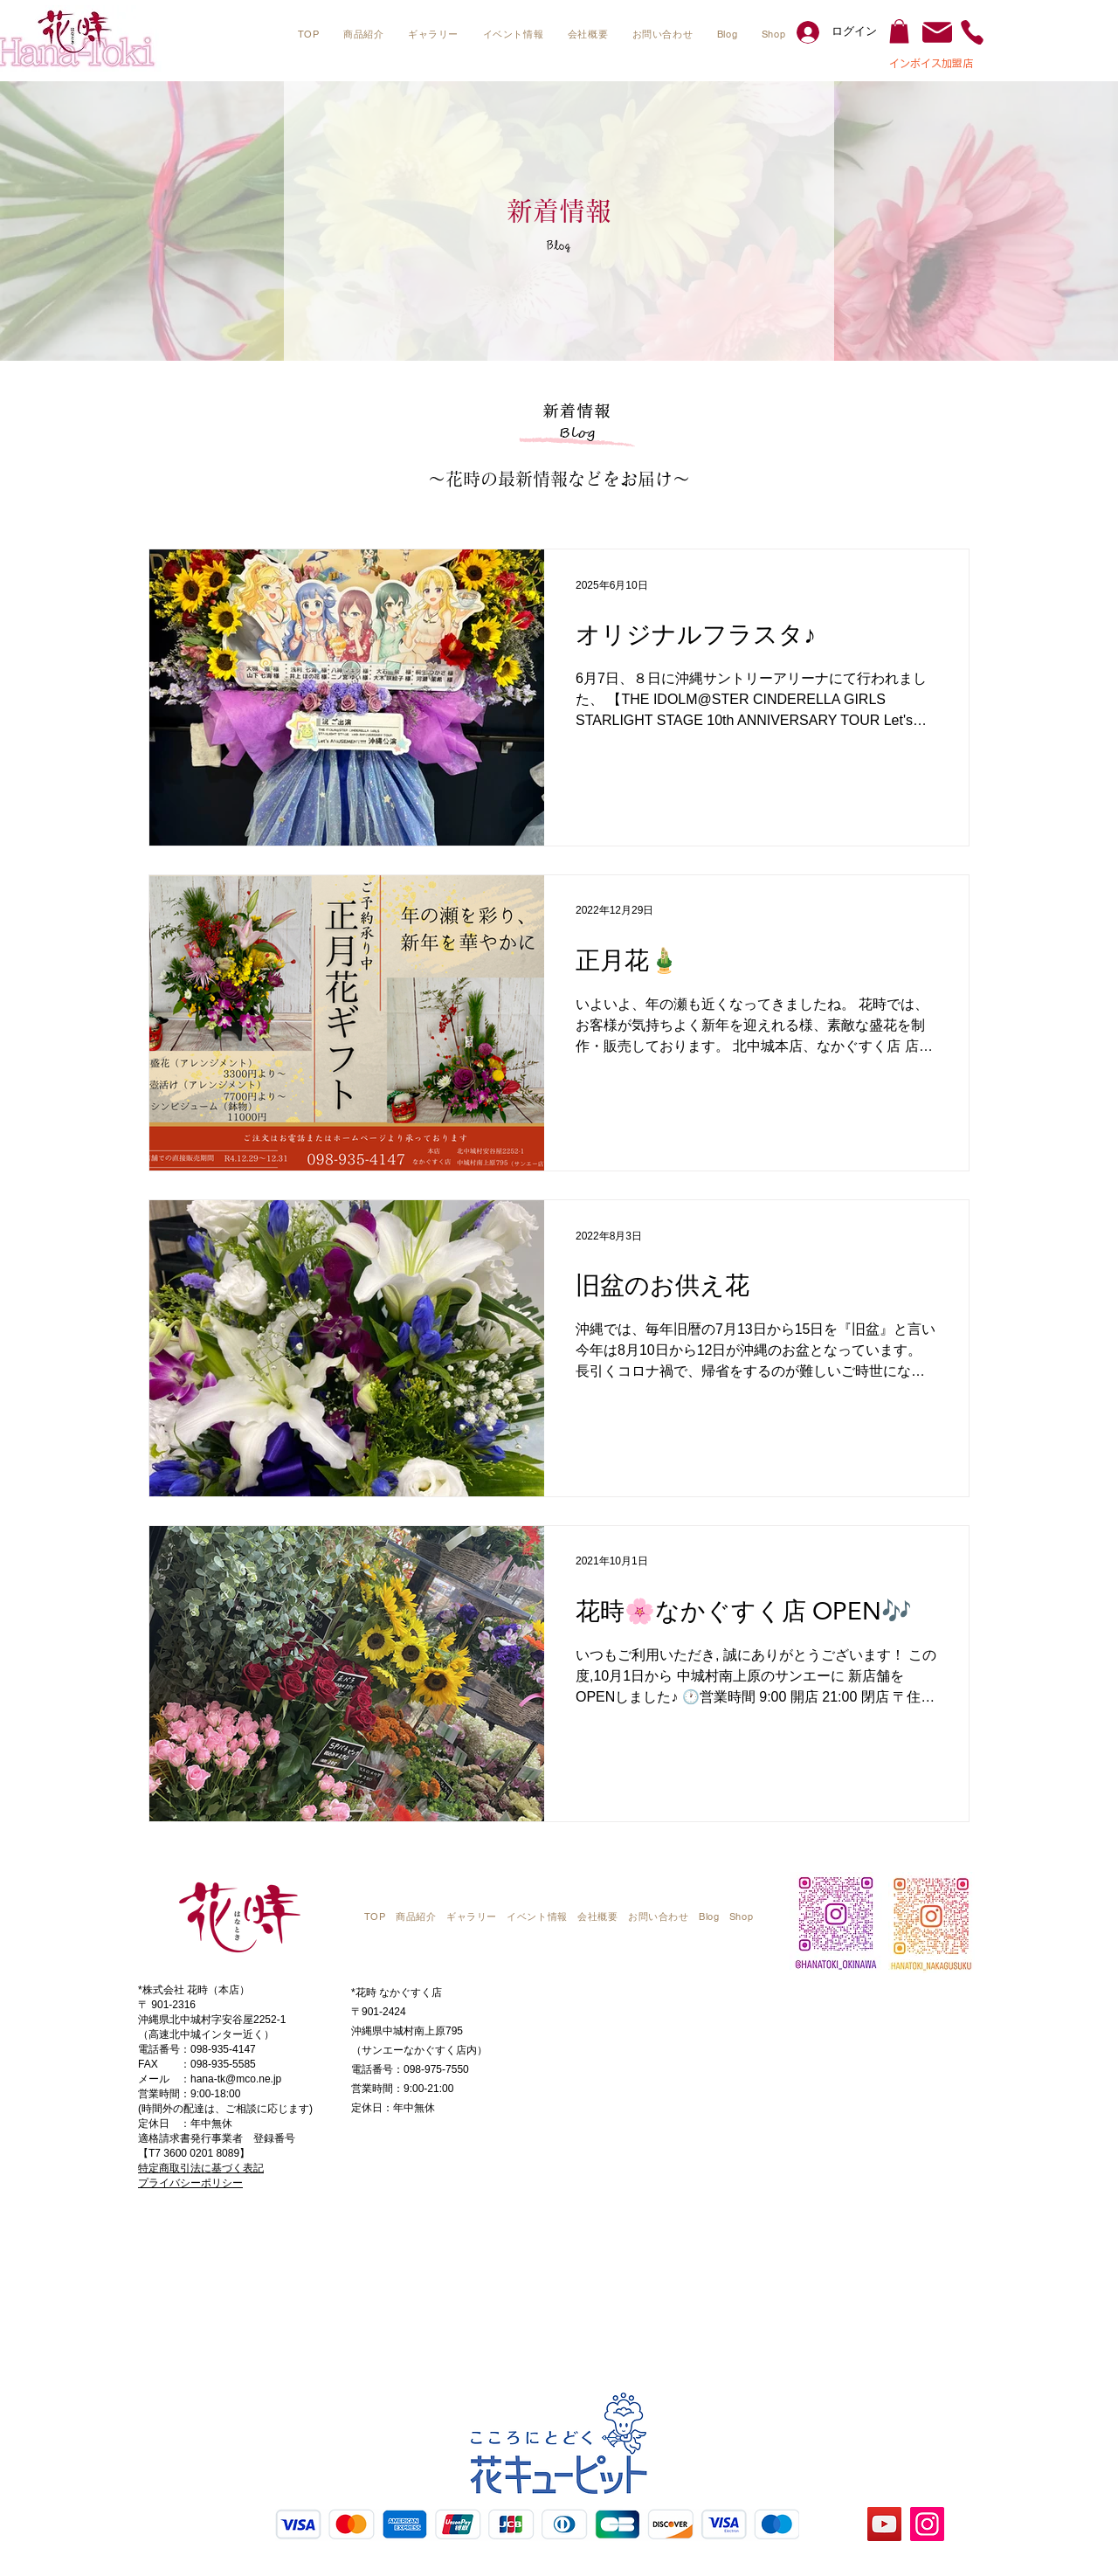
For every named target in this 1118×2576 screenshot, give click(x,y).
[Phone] (971, 32)
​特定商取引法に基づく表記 (201, 2168)
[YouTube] (884, 2524)
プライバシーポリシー (190, 2183)
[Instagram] (927, 2524)
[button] (363, 34)
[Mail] (937, 32)
